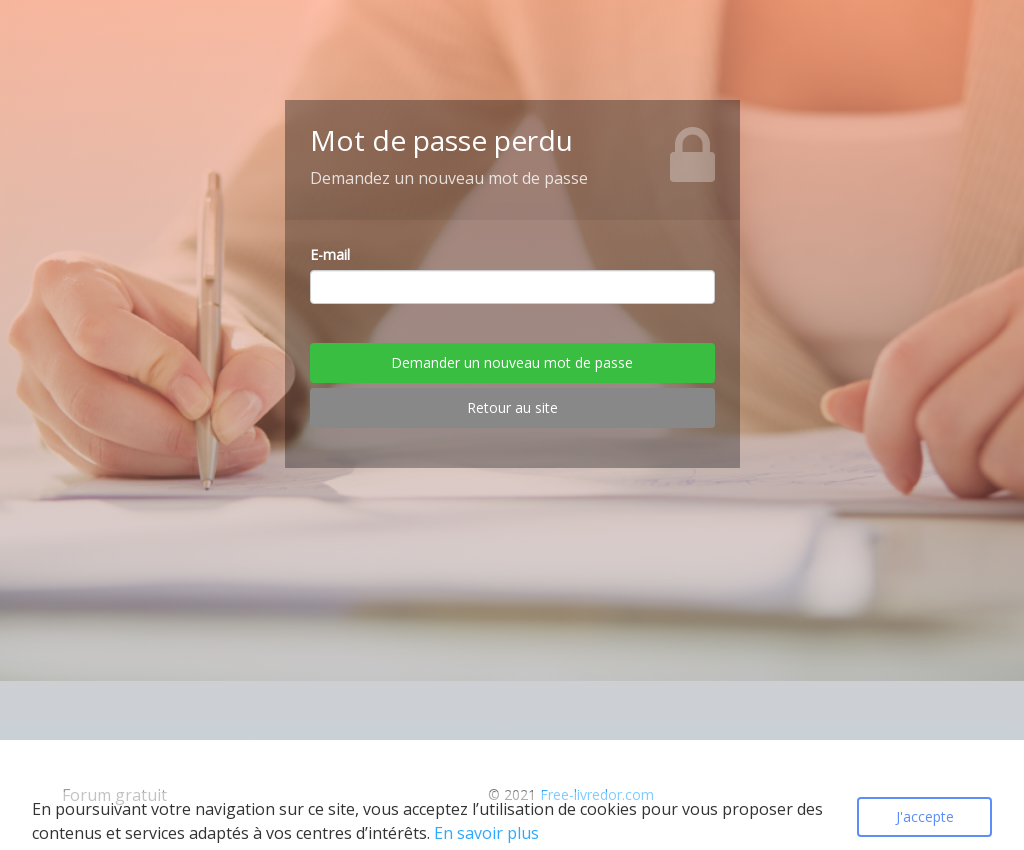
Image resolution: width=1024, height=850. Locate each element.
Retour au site (512, 407)
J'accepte (925, 816)
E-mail (330, 254)
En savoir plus (486, 833)
